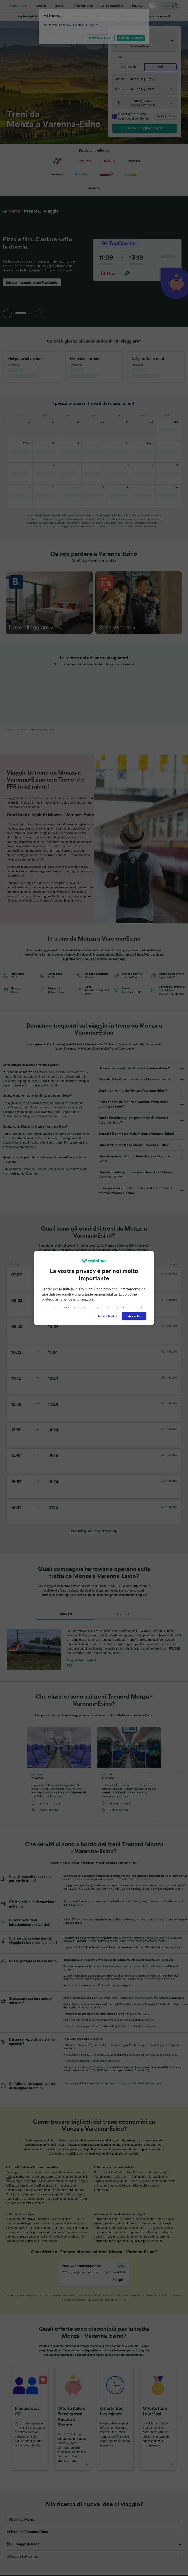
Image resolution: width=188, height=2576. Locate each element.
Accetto (134, 1316)
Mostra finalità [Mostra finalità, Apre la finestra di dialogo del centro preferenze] (107, 1316)
